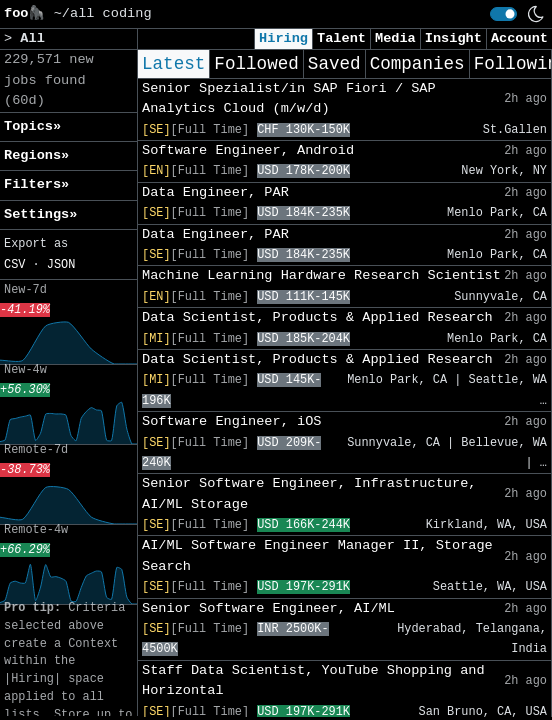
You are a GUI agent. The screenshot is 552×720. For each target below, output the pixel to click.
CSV (14, 265)
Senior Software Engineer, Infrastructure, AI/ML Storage (309, 493)
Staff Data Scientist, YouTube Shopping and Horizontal (313, 680)
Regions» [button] (36, 155)
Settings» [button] (40, 214)
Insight (453, 38)
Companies (417, 64)
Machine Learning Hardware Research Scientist (321, 275)
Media (395, 38)
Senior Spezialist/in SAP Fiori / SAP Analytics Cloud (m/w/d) (289, 98)
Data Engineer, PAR (215, 192)
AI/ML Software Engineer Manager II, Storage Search (317, 555)
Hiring (283, 38)
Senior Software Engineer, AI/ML (268, 608)
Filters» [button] (36, 184)
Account (519, 38)
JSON (61, 265)
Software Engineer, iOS (231, 421)
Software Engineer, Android (248, 150)
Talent (341, 38)
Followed (256, 64)
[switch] (503, 14)
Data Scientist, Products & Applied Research (317, 317)
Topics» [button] (32, 126)
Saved (334, 64)
